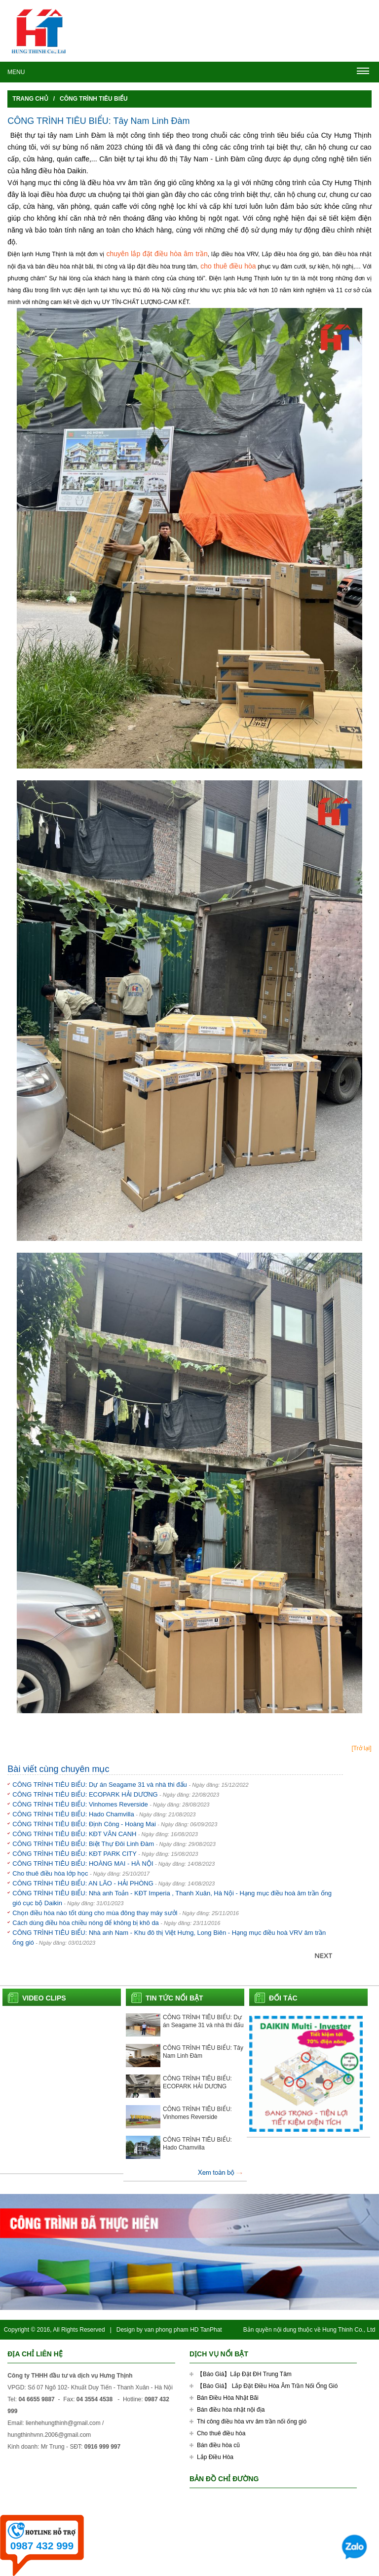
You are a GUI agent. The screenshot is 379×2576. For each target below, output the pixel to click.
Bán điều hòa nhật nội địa (231, 2409)
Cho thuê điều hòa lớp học (51, 1873)
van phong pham (166, 2329)
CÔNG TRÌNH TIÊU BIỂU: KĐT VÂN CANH (74, 1834)
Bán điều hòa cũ (218, 2445)
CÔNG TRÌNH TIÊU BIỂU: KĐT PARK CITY (74, 1853)
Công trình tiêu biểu (94, 98)
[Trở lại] (361, 1748)
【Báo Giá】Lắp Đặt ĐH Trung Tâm (244, 2374)
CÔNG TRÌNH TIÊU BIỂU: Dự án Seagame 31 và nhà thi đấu (100, 1784)
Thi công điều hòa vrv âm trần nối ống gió (251, 2421)
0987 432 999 (42, 2545)
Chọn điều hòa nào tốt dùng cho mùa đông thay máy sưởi (94, 1913)
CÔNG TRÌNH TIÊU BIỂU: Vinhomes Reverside (81, 1804)
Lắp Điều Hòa (215, 2457)
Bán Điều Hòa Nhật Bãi (228, 2397)
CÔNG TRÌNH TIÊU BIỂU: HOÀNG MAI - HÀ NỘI (82, 1863)
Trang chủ (30, 98)
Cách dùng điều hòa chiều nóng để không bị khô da (85, 1922)
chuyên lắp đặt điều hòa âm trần (156, 254)
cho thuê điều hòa (228, 266)
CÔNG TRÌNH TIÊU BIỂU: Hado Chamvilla (74, 1814)
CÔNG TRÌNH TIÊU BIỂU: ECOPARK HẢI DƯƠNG (84, 1794)
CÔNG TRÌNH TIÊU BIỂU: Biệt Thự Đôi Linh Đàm (83, 1843)
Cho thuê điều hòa (221, 2433)
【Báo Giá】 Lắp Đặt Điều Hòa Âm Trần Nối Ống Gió (267, 2386)
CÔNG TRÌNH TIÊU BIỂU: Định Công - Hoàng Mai (84, 1824)
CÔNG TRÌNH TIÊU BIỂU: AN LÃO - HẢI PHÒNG (82, 1883)
